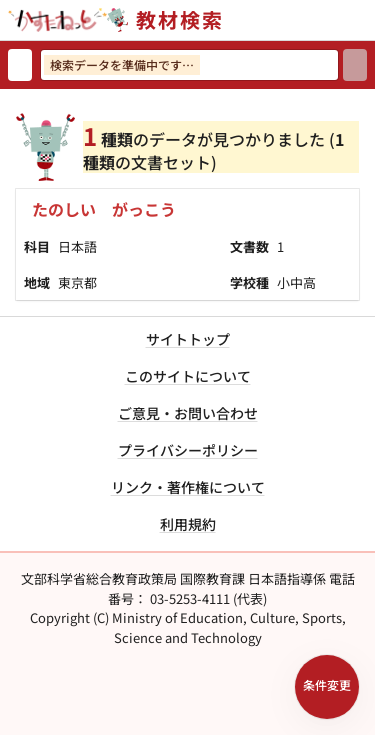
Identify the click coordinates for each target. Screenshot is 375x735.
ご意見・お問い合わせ (188, 413)
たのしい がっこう (104, 209)
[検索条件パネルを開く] (327, 687)
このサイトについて (188, 376)
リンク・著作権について (188, 487)
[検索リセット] (20, 65)
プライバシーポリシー (188, 450)
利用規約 (188, 524)
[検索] (355, 65)
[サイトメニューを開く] (367, 20)
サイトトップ (188, 339)
